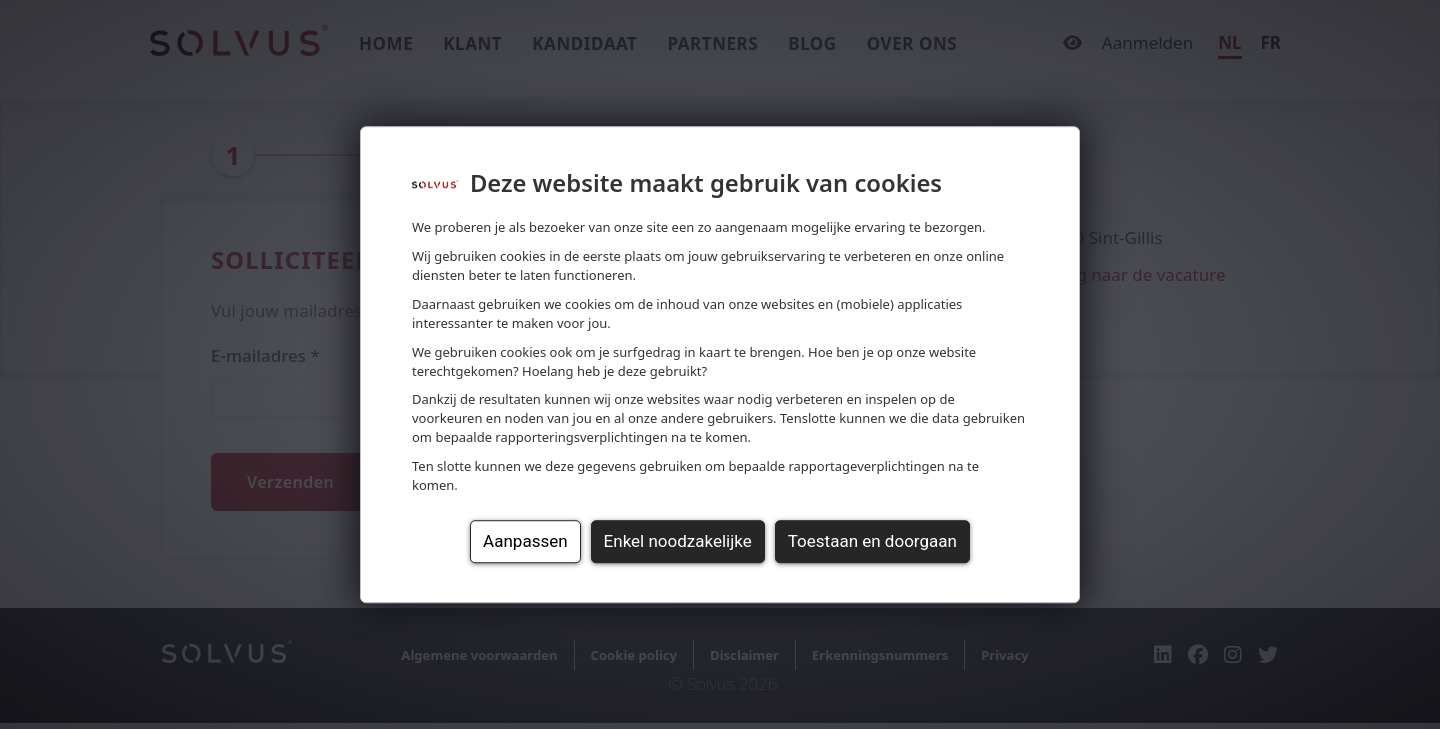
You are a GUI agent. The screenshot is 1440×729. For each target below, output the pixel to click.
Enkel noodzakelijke (678, 541)
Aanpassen (525, 541)
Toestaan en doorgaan (872, 541)
